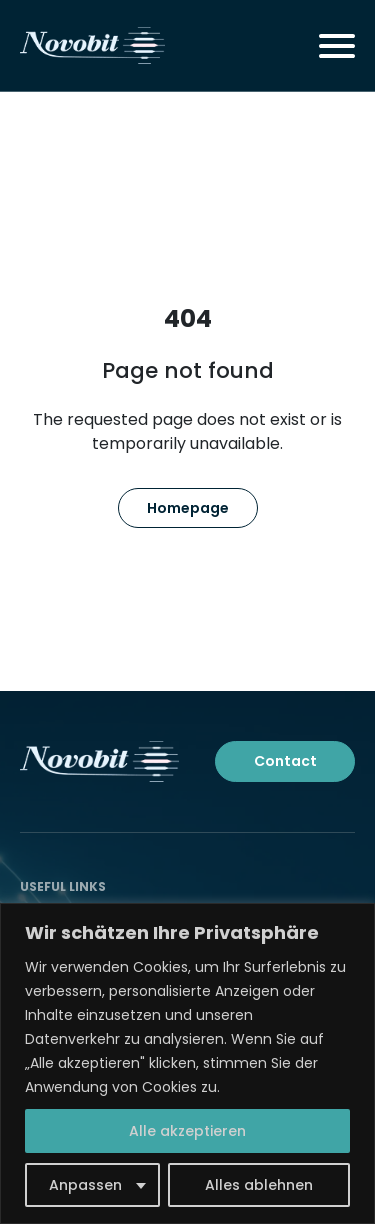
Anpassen (85, 1185)
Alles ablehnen (259, 1185)
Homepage (188, 508)
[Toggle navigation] (337, 46)
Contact (285, 761)
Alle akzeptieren (187, 1131)
